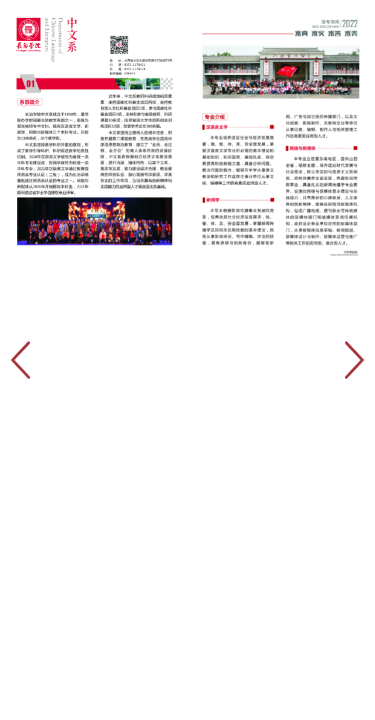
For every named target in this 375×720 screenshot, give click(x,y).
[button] (355, 360)
